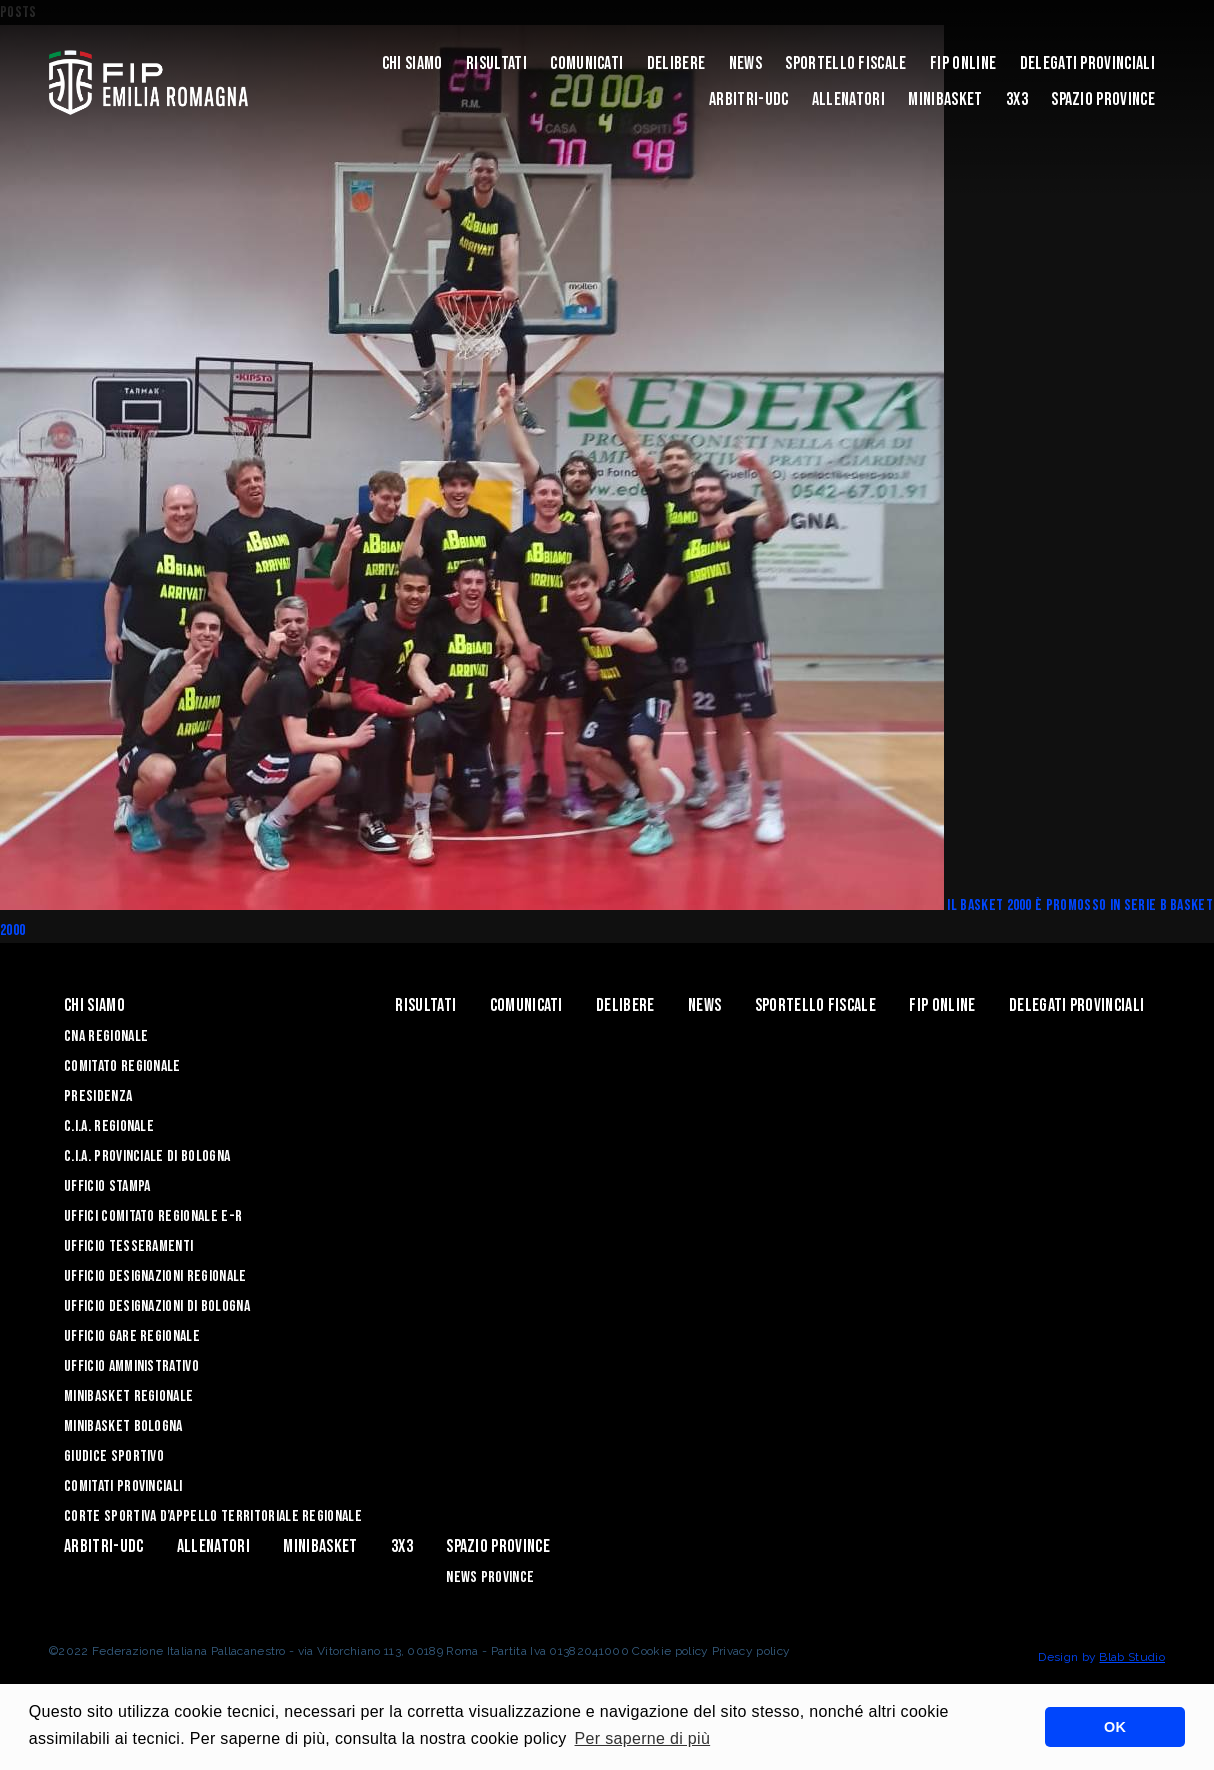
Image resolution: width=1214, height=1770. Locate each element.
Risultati (496, 63)
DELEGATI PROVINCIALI (1087, 63)
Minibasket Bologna (123, 1426)
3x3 (1017, 99)
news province (490, 1577)
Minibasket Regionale (128, 1396)
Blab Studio (1132, 1657)
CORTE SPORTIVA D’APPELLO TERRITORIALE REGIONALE (213, 1516)
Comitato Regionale (122, 1066)
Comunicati (586, 63)
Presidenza (98, 1096)
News (745, 63)
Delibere (676, 63)
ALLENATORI (848, 99)
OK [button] (1115, 1727)
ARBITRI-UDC (749, 99)
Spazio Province (1103, 99)
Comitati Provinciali (123, 1486)
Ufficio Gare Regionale (132, 1336)
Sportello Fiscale (845, 63)
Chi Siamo (412, 63)
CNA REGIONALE (106, 1036)
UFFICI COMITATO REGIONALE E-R (153, 1216)
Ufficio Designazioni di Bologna (157, 1306)
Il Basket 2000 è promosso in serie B (1058, 905)
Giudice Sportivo (114, 1456)
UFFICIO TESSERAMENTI (128, 1246)
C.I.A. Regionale (109, 1126)
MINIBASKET (945, 99)
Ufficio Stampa (107, 1186)
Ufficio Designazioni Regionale (155, 1276)
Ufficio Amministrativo (131, 1366)
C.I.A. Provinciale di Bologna (147, 1156)
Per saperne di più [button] (643, 1738)
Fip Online (963, 63)
